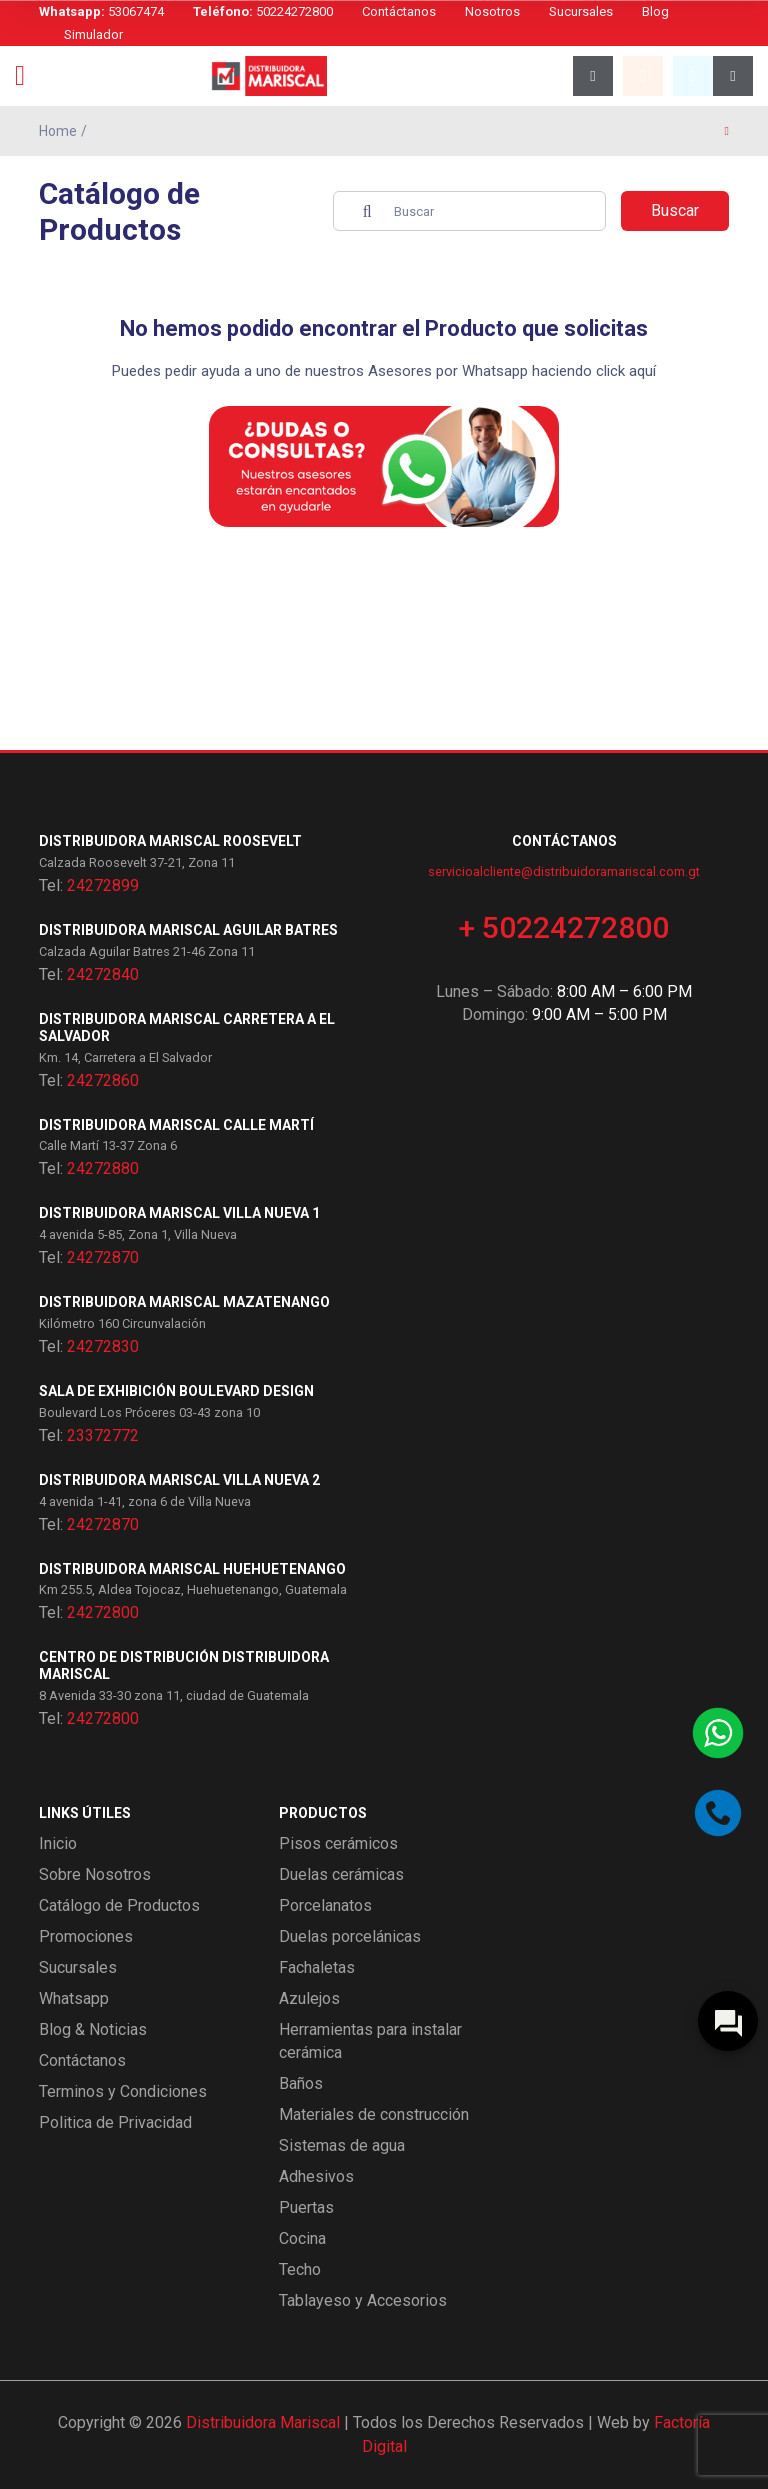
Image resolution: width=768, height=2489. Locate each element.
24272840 (103, 974)
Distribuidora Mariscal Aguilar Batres (188, 930)
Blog (655, 11)
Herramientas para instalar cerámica (370, 2041)
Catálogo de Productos (119, 1905)
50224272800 (263, 11)
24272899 (103, 885)
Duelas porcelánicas (350, 1936)
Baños (301, 2083)
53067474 (101, 11)
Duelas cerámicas (341, 1874)
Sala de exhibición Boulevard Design (176, 1391)
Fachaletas (317, 1967)
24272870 (103, 1257)
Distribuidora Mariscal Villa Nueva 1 (179, 1213)
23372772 (103, 1435)
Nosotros (492, 11)
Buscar (675, 210)
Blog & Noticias (93, 2029)
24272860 (103, 1080)
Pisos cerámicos (338, 1843)
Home (58, 131)
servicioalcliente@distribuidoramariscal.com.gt (564, 871)
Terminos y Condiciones (123, 2091)
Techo (300, 2269)
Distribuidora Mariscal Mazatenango (184, 1302)
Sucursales (581, 11)
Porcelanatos (325, 1905)
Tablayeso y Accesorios (363, 2300)
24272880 (103, 1168)
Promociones (86, 1936)
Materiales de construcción (374, 2114)
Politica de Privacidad (115, 2122)
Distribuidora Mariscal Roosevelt (170, 841)
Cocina (302, 2238)
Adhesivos (316, 2176)
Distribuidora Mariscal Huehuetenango (192, 1569)
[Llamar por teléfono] (718, 1813)
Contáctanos (399, 11)
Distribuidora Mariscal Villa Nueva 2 (179, 1480)
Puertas (306, 2207)
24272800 (103, 1612)
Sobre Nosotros (95, 1874)
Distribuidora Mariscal (263, 2422)
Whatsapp (74, 1998)
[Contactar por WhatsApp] (718, 1733)
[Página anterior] (727, 131)
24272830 (103, 1346)
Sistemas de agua (342, 2145)
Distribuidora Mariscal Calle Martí (176, 1125)
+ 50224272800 (564, 927)
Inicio (58, 1843)
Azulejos (309, 1998)
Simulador (93, 34)
